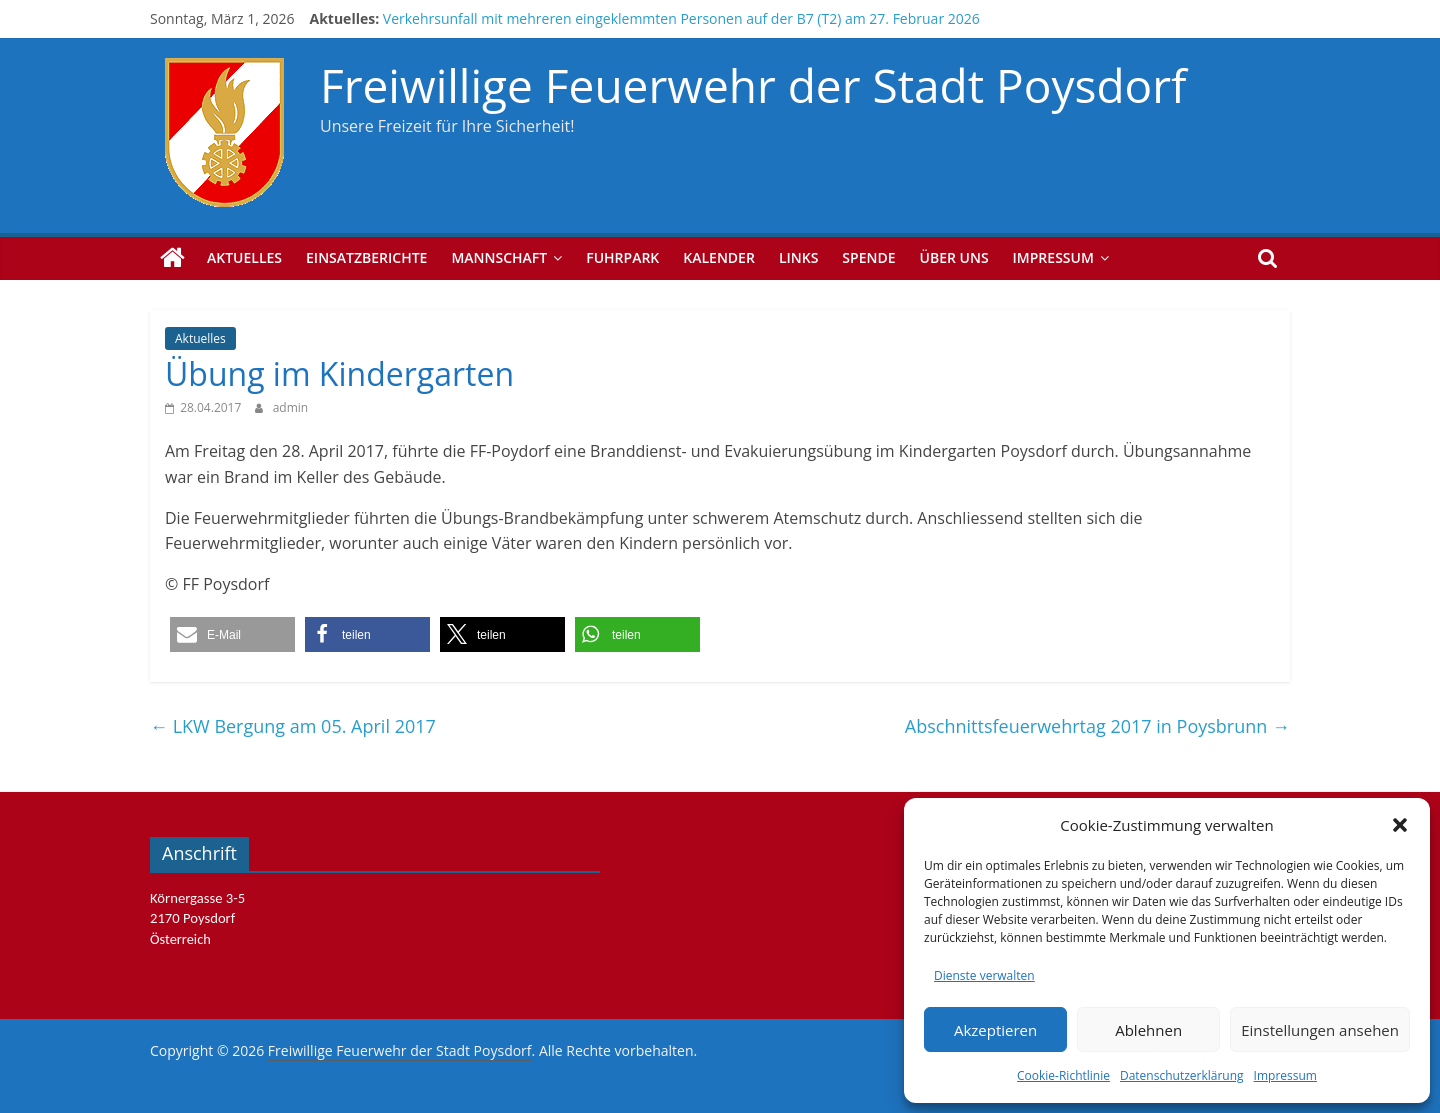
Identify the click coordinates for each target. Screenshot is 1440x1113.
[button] (1400, 825)
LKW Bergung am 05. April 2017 (293, 726)
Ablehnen (1148, 1030)
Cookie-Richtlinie (1063, 1075)
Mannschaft (499, 257)
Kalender (719, 257)
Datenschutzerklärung (1182, 1075)
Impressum (1285, 1075)
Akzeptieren (995, 1030)
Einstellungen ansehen (1320, 1030)
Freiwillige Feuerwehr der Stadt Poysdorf (753, 85)
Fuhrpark (622, 257)
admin (291, 407)
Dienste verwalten (984, 975)
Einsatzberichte (366, 257)
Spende (868, 257)
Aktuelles (244, 257)
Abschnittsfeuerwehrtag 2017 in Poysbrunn (1097, 726)
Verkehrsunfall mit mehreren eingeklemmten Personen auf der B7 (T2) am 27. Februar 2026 (681, 18)
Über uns (954, 257)
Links (798, 257)
